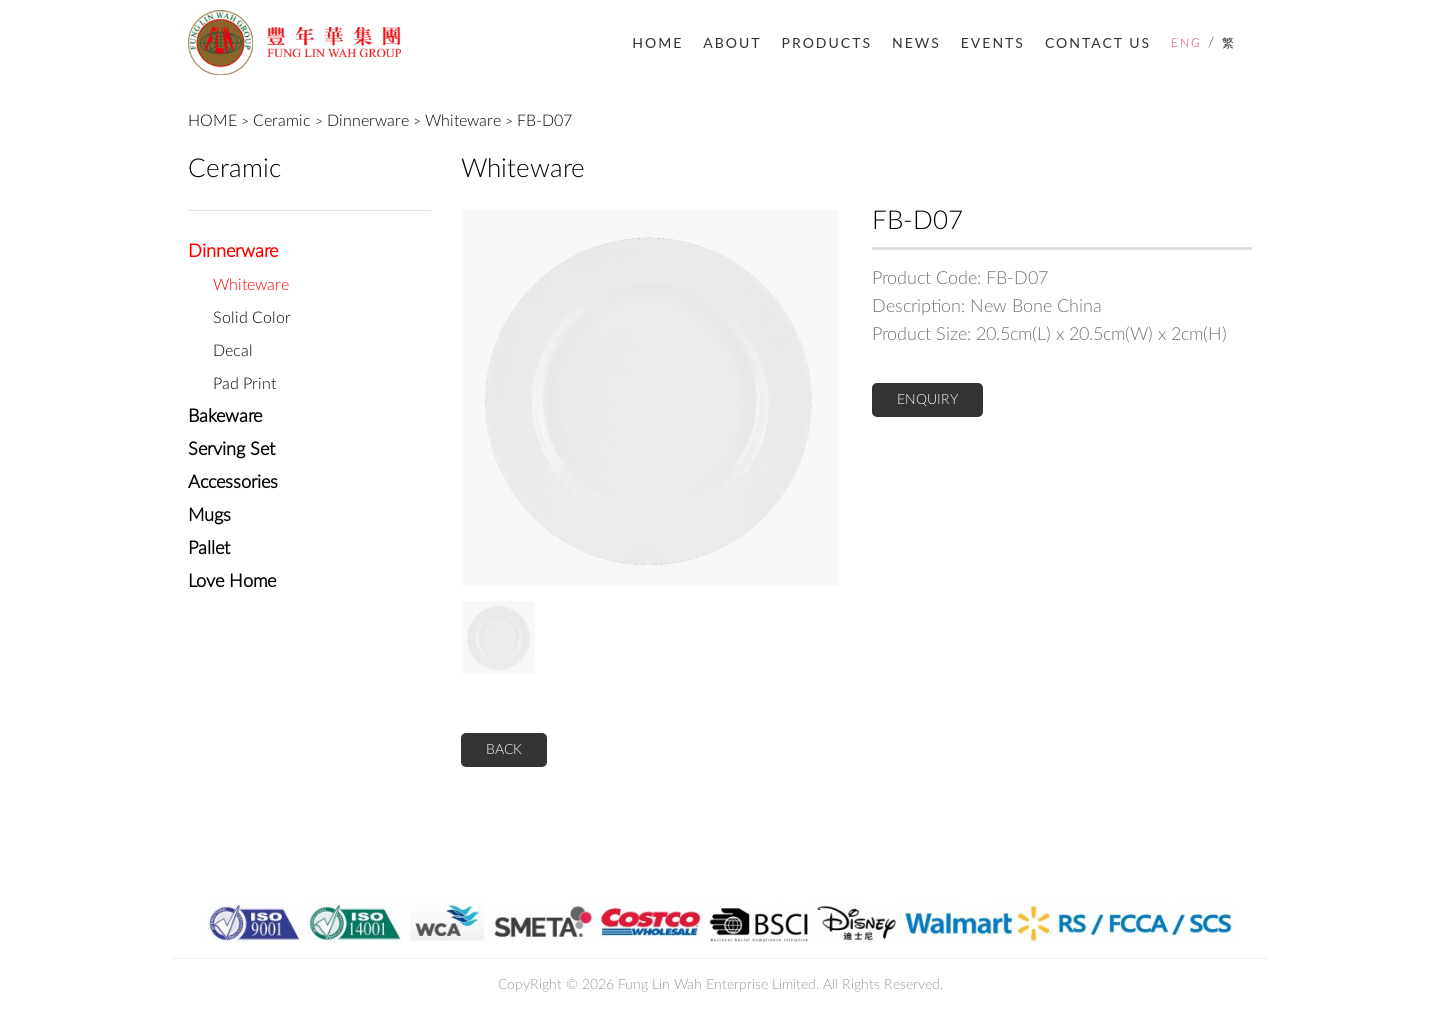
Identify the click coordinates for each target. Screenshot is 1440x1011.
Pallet (209, 549)
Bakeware (225, 417)
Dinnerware (368, 121)
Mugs (209, 516)
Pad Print (244, 384)
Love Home (232, 582)
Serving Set (231, 450)
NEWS (916, 42)
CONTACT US (1098, 42)
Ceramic (282, 121)
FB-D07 (544, 121)
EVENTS (993, 42)
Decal (233, 351)
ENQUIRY (927, 400)
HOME (657, 42)
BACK (504, 750)
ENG (1186, 43)
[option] (651, 398)
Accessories (233, 483)
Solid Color (252, 318)
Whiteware (463, 121)
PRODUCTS (827, 42)
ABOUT (732, 42)
